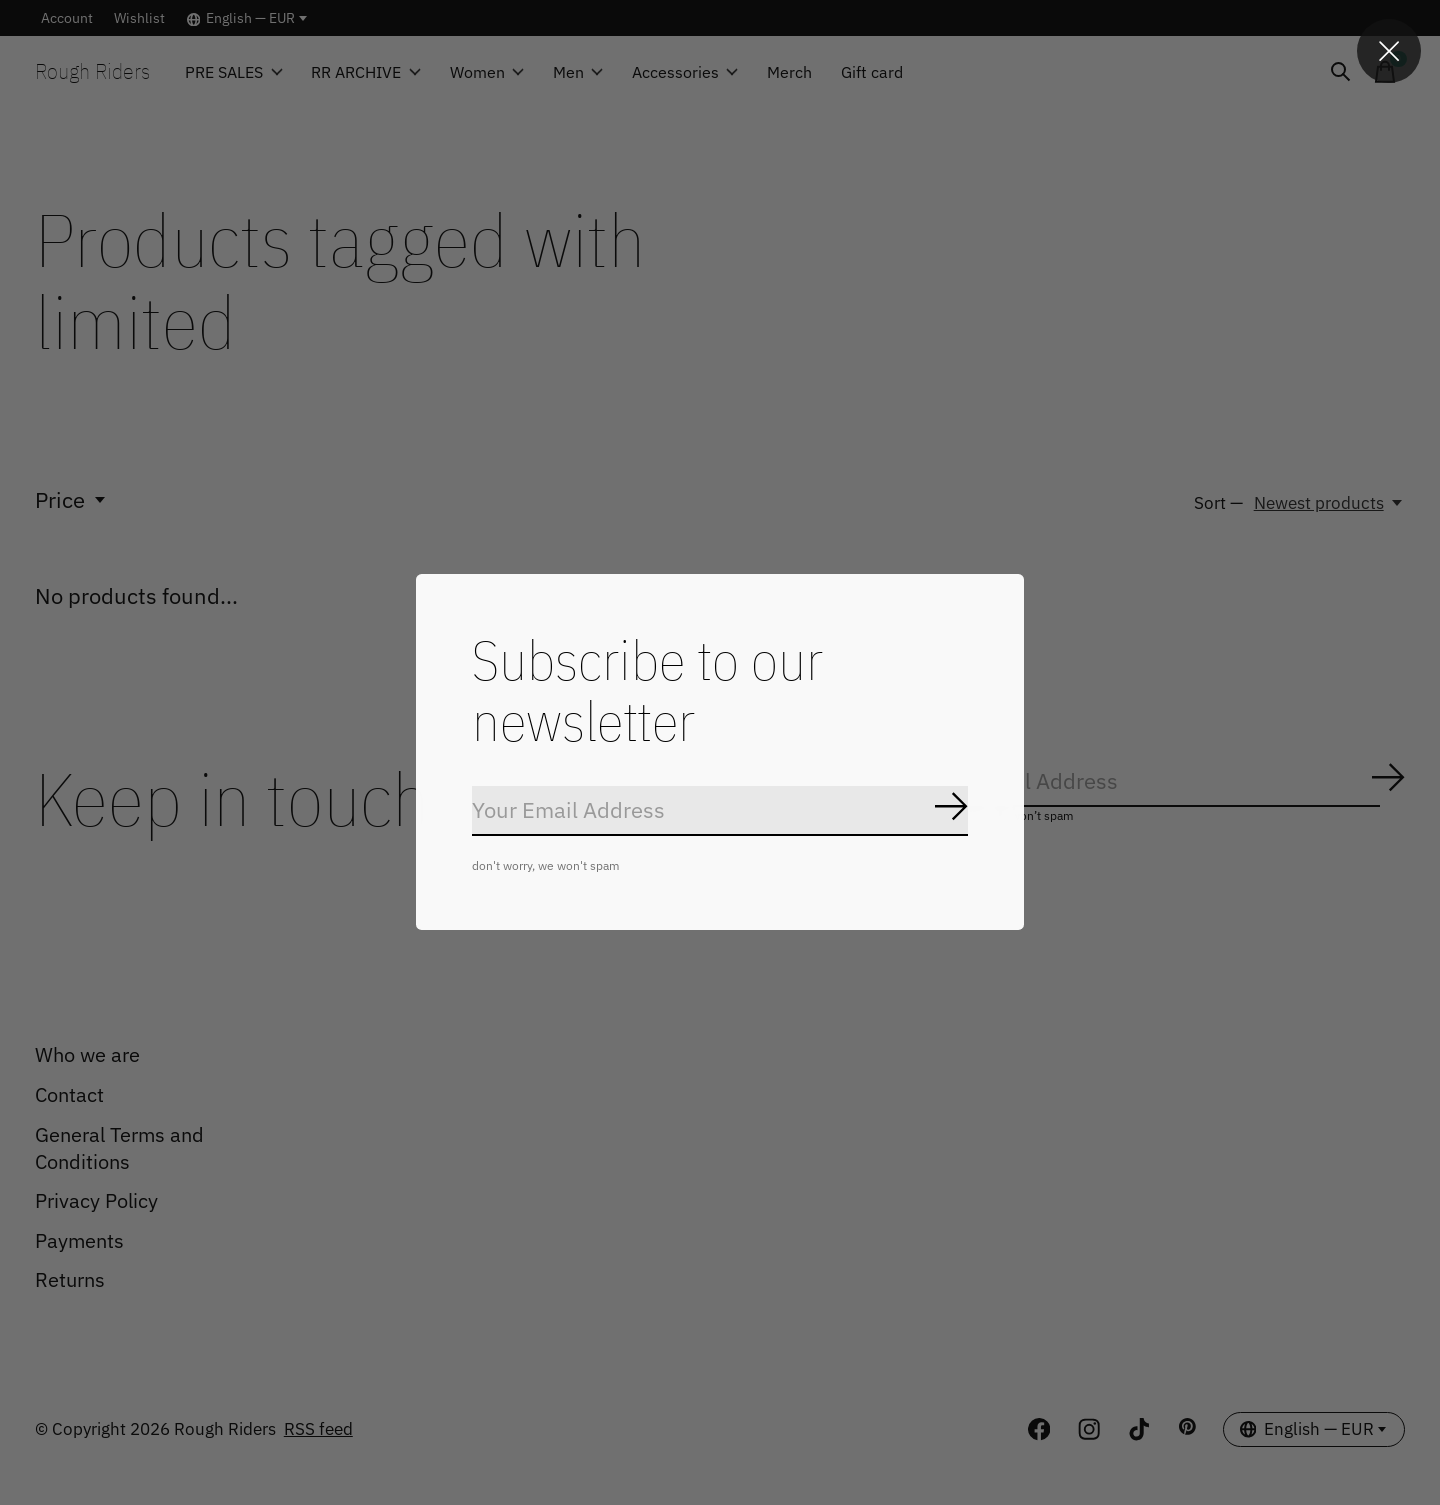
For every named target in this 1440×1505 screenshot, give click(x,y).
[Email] (720, 812)
